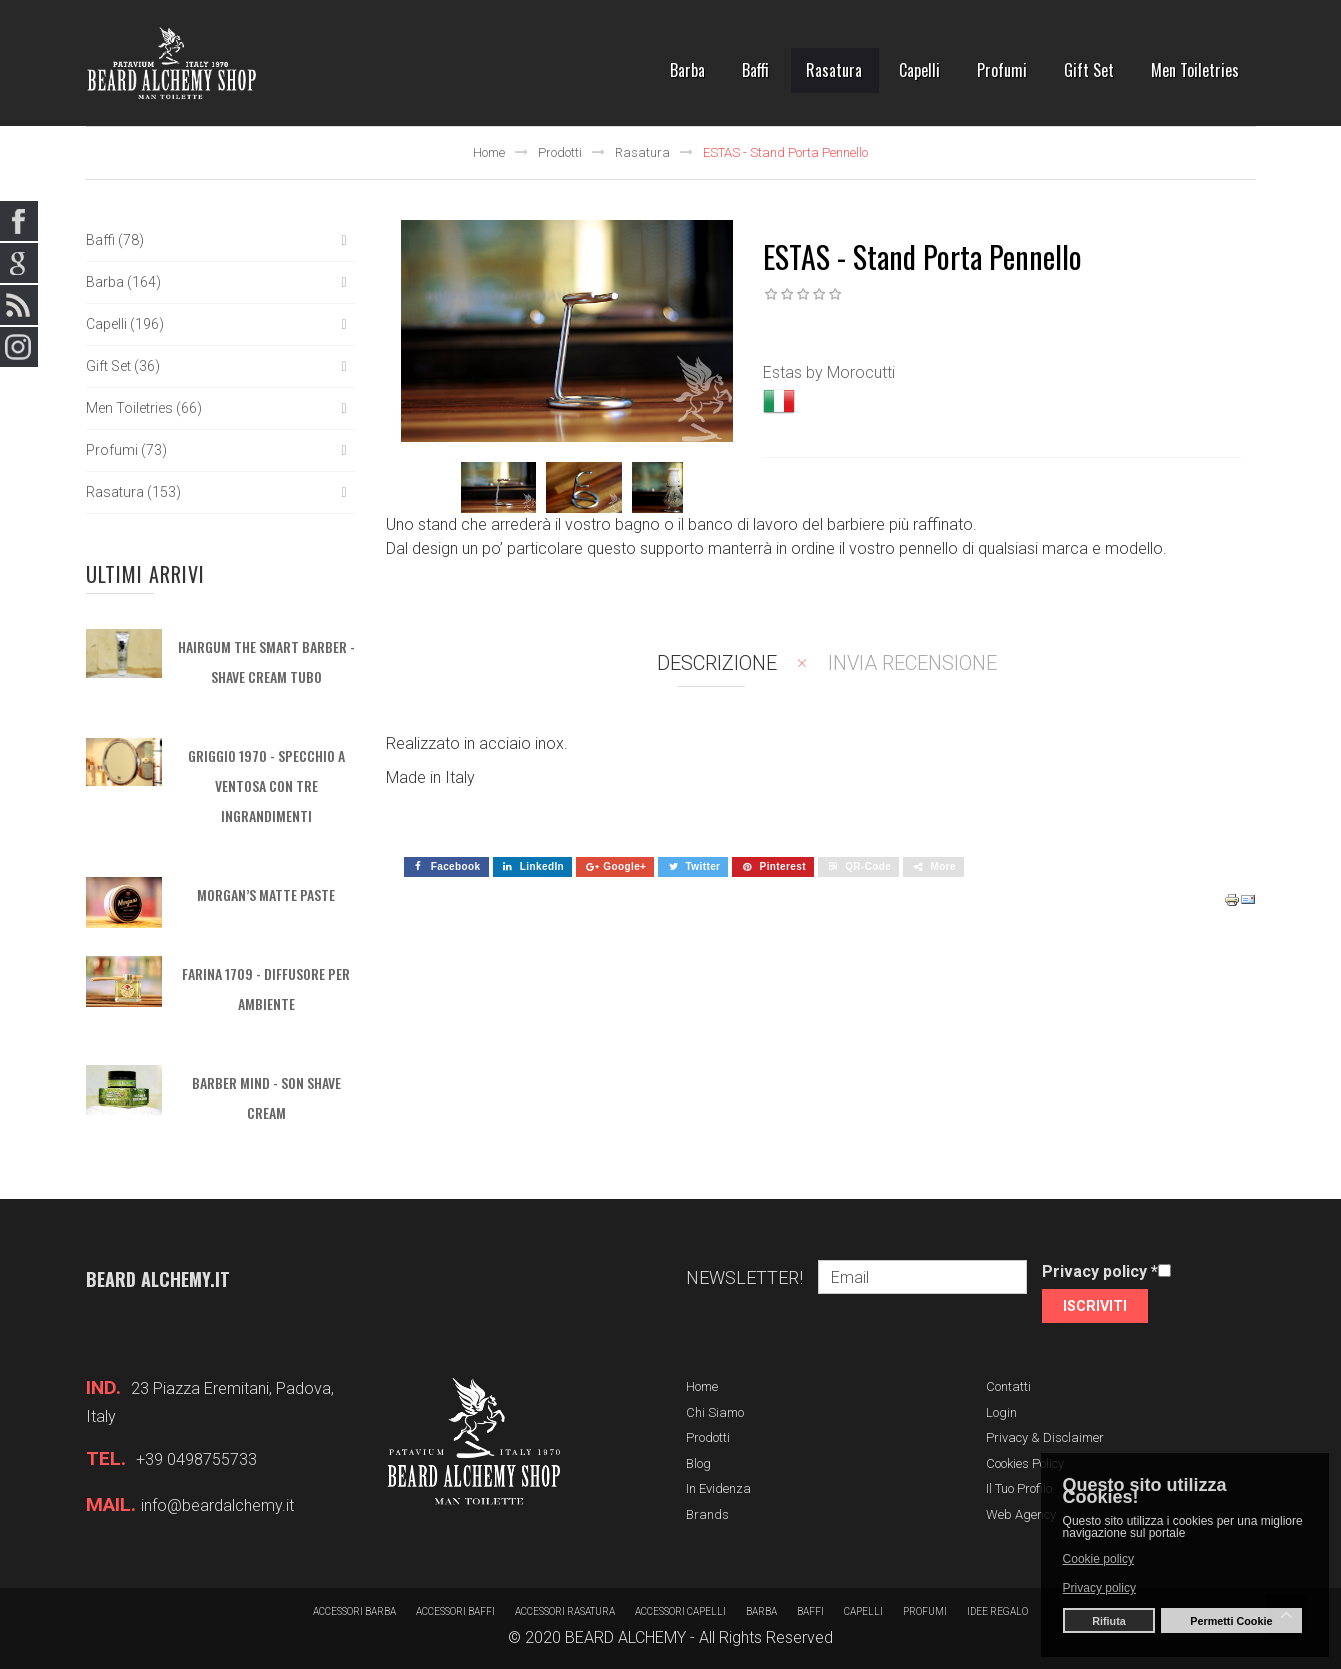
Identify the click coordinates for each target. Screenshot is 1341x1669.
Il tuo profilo (1019, 1488)
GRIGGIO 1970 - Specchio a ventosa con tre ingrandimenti (266, 785)
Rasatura (642, 152)
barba (761, 1611)
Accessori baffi (455, 1611)
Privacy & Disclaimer (1045, 1437)
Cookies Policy (1025, 1463)
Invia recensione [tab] (912, 663)
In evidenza (718, 1488)
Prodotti (560, 152)
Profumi (925, 1611)
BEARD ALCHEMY (625, 1637)
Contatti (1008, 1386)
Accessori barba (354, 1611)
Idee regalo (997, 1611)
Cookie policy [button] (1098, 1559)
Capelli (863, 1611)
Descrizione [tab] (717, 663)
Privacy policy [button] (1099, 1588)
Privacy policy (1100, 1271)
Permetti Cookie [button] (1231, 1621)
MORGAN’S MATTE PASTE (266, 894)
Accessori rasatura (565, 1611)
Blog (698, 1463)
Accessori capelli (680, 1611)
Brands (707, 1514)
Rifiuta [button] (1109, 1621)
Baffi (810, 1611)
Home (489, 152)
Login (1001, 1412)
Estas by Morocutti (829, 372)
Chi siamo (715, 1412)
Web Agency (1021, 1514)
